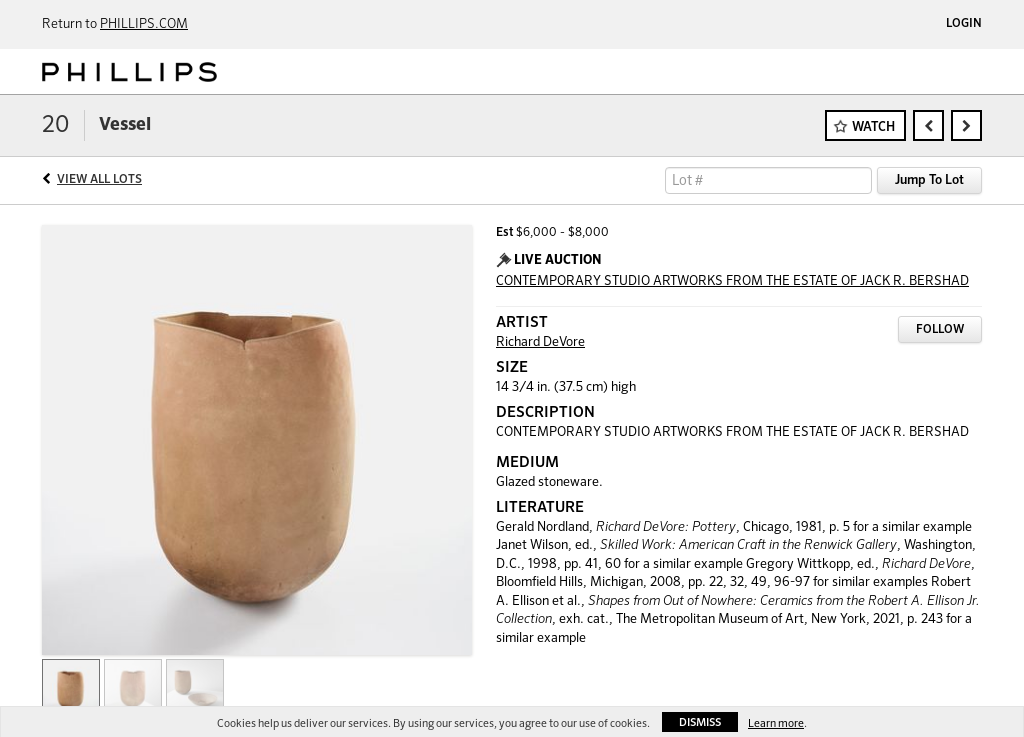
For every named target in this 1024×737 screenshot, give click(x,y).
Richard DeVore (540, 342)
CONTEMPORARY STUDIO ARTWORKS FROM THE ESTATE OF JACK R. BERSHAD (732, 281)
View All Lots (99, 180)
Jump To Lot (929, 180)
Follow (940, 330)
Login (964, 24)
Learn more (776, 723)
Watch (873, 127)
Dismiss (700, 722)
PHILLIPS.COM (144, 24)
